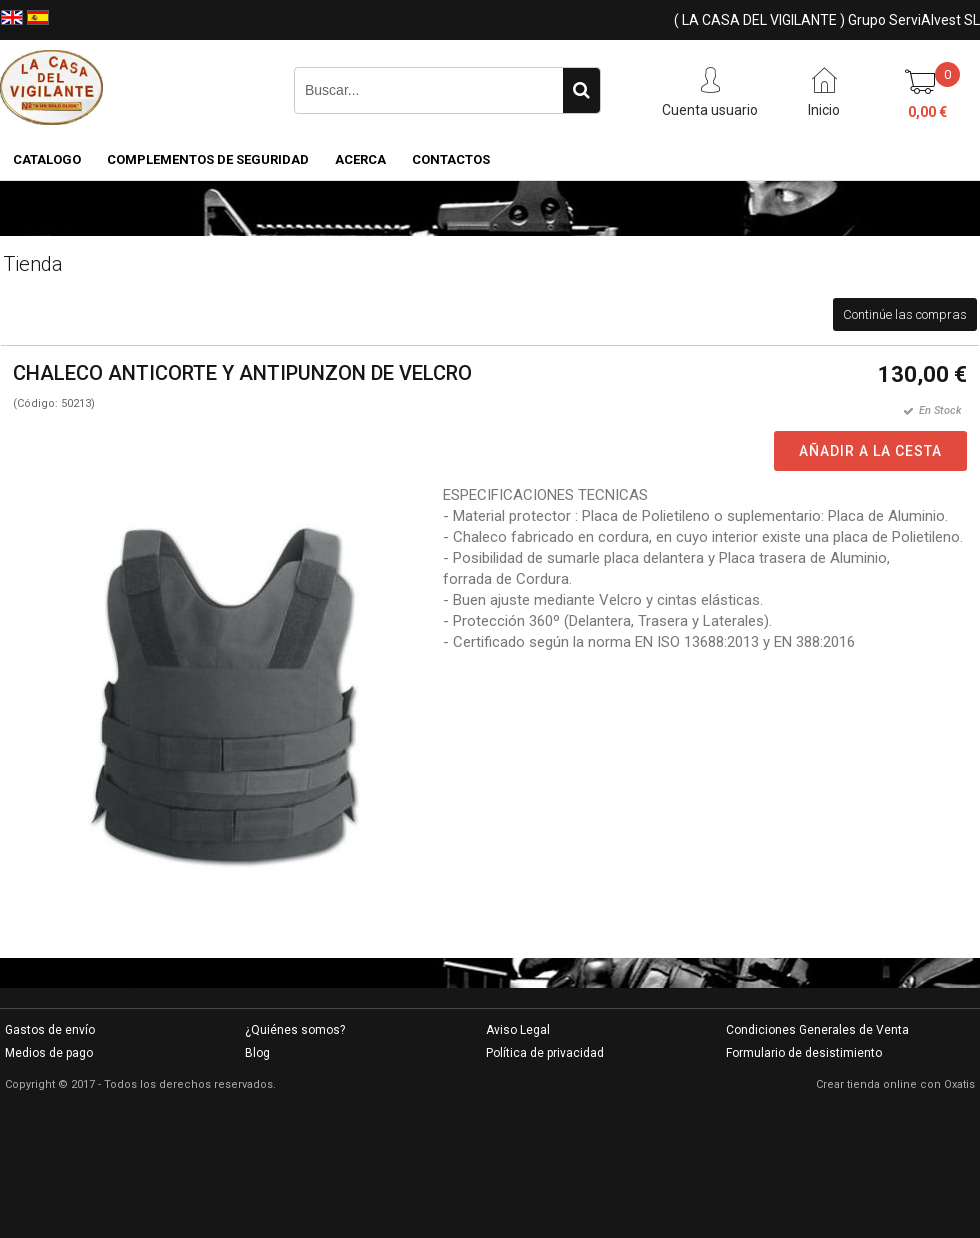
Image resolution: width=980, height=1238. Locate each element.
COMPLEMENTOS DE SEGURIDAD (208, 159)
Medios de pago (49, 1053)
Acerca (360, 159)
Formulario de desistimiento (804, 1053)
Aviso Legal (518, 1030)
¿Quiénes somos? (295, 1030)
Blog (257, 1053)
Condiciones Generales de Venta (817, 1030)
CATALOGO (47, 159)
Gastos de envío (50, 1030)
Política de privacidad (545, 1053)
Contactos (451, 159)
